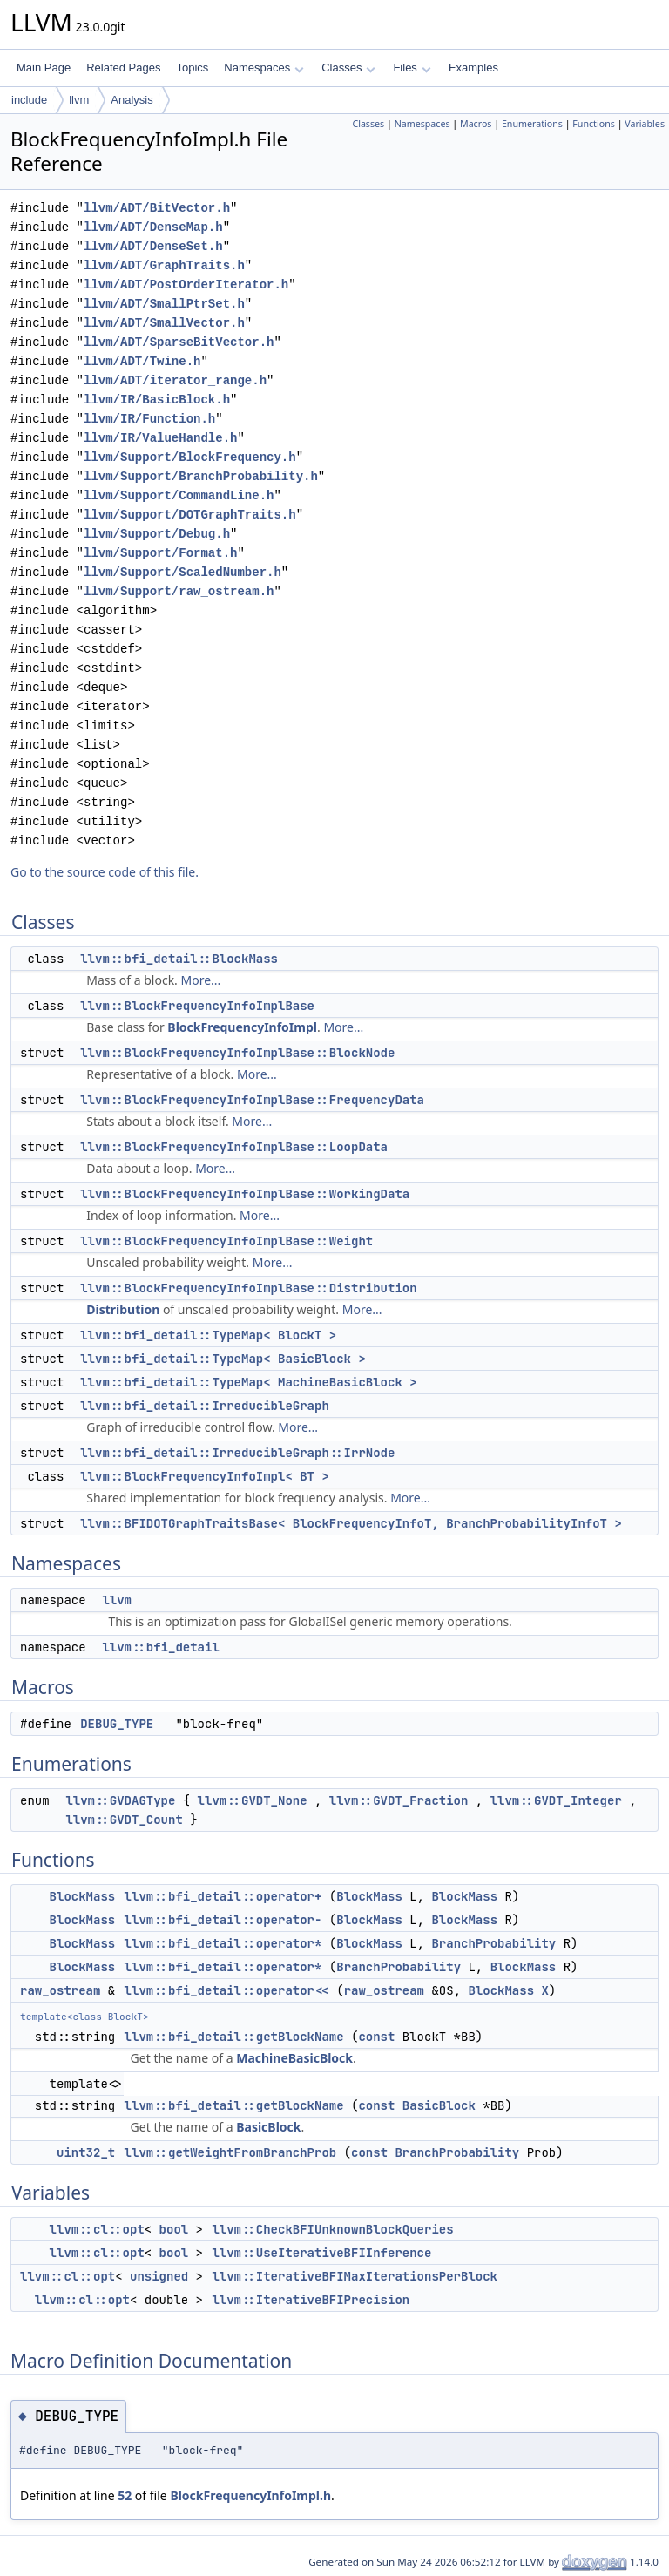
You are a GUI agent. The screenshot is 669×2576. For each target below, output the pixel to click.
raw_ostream (60, 1990)
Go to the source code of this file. (104, 872)
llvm (79, 99)
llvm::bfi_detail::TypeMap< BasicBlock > (223, 1358)
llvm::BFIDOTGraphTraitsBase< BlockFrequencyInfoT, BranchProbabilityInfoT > (351, 1523)
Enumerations (532, 124)
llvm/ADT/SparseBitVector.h (179, 342)
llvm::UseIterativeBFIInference (321, 2253)
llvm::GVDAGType (120, 1800)
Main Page (44, 67)
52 (125, 2495)
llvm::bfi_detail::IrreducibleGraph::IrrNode (237, 1453)
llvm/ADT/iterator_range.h (175, 380)
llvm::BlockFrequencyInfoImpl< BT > (204, 1476)
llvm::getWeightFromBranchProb (231, 2152)
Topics (192, 67)
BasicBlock (439, 2105)
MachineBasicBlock (294, 2058)
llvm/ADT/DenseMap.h (153, 227)
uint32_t (86, 2152)
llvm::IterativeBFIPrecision (310, 2300)
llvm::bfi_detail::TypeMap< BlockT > (208, 1335)
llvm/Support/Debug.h (157, 533)
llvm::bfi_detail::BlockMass (179, 958)
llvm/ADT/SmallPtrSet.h (164, 303)
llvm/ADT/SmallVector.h (164, 323)
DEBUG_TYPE (116, 1724)
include (29, 99)
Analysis (131, 99)
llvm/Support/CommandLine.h (179, 495)
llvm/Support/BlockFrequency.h (190, 457)
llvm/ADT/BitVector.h (157, 208)
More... (201, 980)
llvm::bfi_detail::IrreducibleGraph (204, 1405)
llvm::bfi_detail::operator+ (223, 1896)
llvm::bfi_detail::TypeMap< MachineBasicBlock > (248, 1382)
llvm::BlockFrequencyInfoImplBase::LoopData (234, 1147)
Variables (645, 124)
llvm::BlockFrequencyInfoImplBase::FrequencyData (252, 1100)
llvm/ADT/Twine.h (142, 361)
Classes (348, 67)
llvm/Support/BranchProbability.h (201, 476)
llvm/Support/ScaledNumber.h (182, 572)
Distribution (122, 1309)
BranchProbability (493, 1943)
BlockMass (83, 1896)
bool (174, 2229)
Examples (473, 67)
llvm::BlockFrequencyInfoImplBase (197, 1005)
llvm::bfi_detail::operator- (223, 1920)
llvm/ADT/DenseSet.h (153, 246)
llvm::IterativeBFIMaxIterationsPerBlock (354, 2276)
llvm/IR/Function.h (149, 418)
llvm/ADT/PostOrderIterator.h (186, 284)
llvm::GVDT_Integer (556, 1800)
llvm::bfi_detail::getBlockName (234, 2036)
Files (411, 67)
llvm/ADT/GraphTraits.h (164, 265)
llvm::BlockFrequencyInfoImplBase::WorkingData (244, 1194)
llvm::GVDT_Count (123, 1819)
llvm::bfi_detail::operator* (223, 1943)
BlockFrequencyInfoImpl (242, 1027)
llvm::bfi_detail (160, 1647)
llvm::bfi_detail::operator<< (227, 1990)
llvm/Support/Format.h (160, 553)
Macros (476, 124)
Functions (593, 124)
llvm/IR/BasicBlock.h (157, 399)
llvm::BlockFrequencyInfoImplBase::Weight (226, 1241)
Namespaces (263, 67)
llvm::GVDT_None (252, 1800)
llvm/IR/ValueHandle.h (160, 438)
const (376, 2036)
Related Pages (123, 67)
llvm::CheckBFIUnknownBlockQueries (332, 2229)
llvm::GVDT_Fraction (399, 1800)
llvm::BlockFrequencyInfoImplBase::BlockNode (237, 1053)
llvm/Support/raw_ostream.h (179, 591)
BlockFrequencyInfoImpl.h (250, 2495)
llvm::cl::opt (97, 2229)
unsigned (159, 2276)
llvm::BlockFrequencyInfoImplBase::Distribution (248, 1288)
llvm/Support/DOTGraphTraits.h (190, 514)
